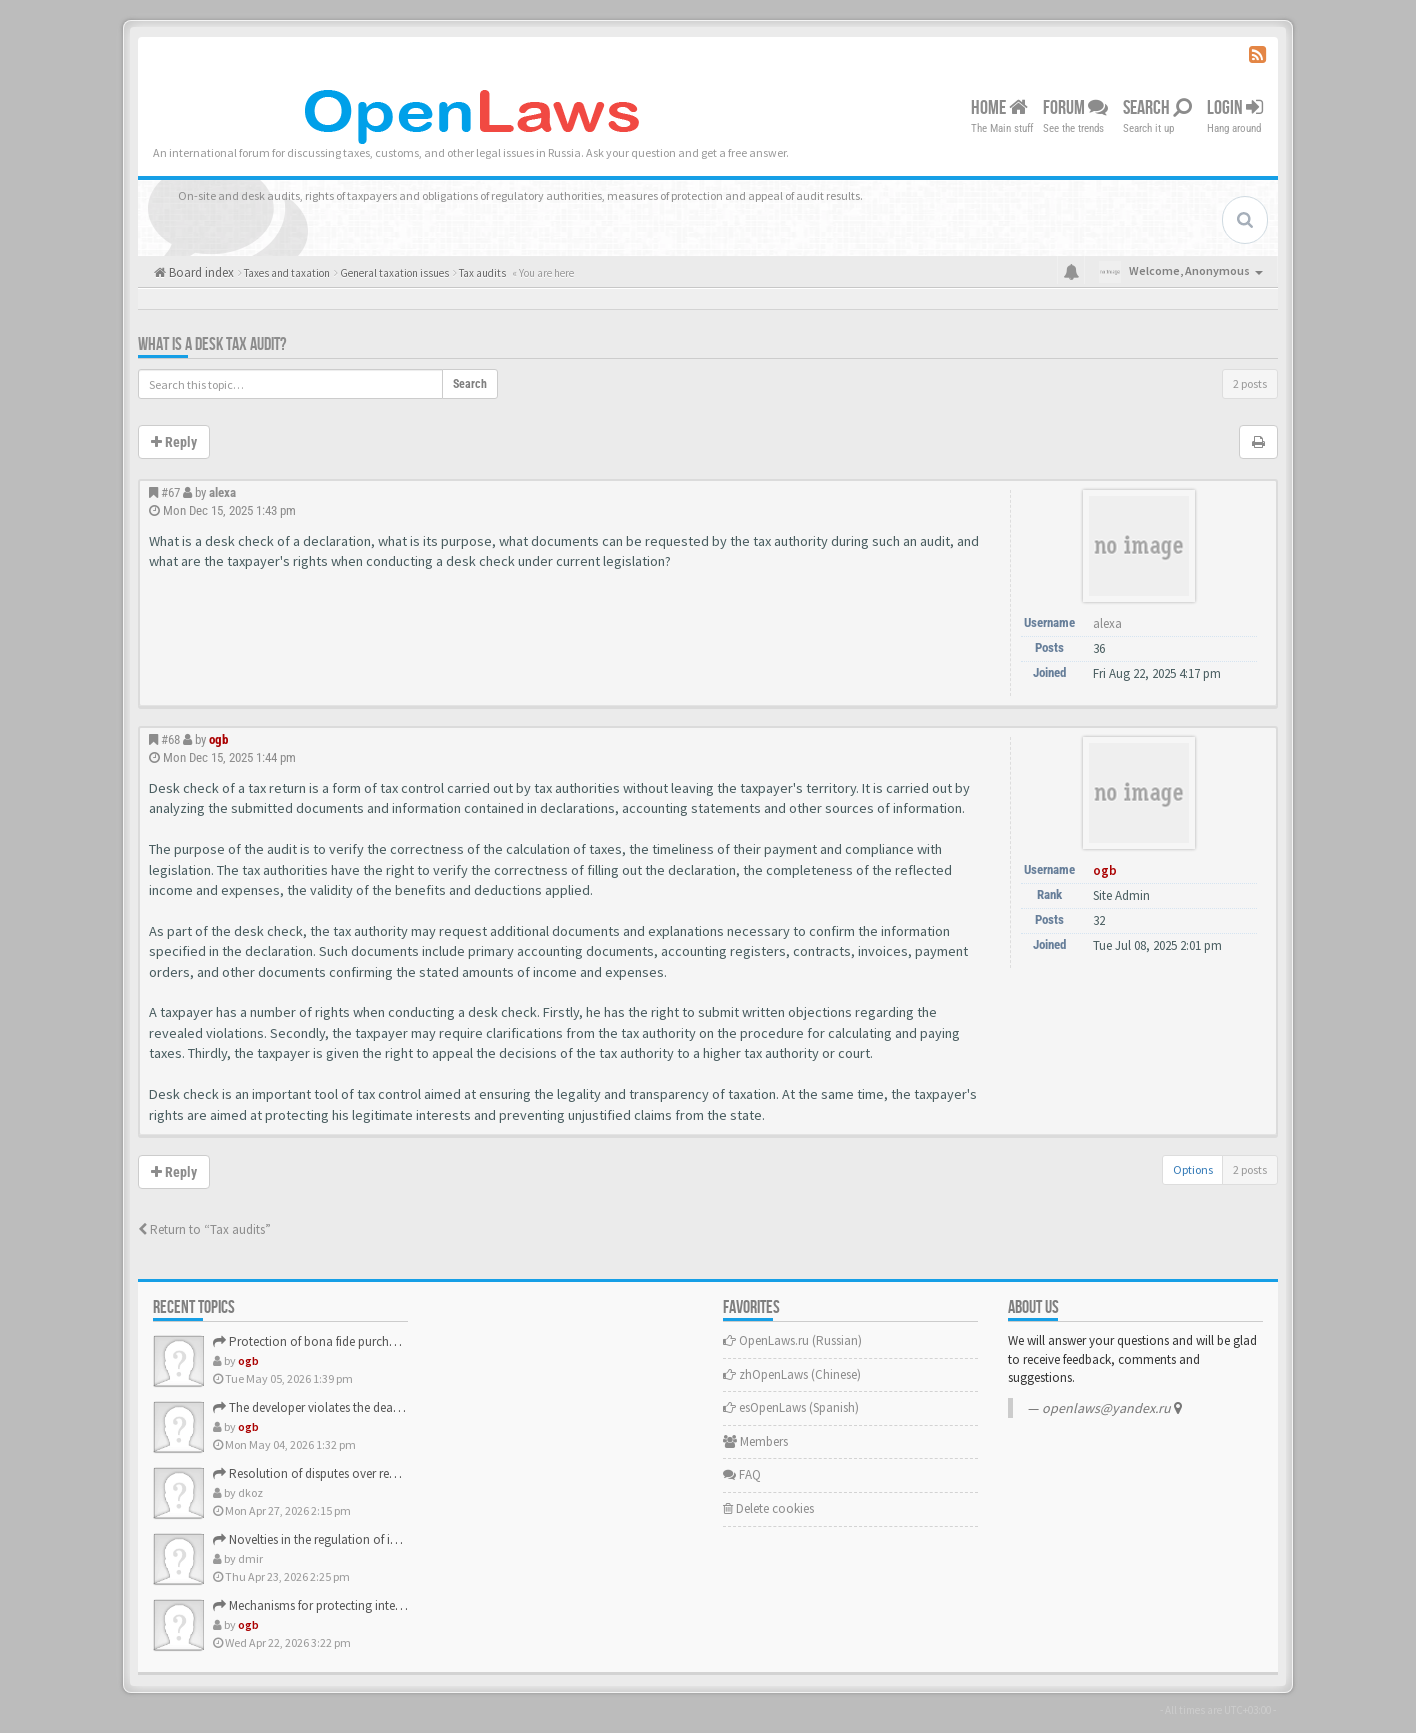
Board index (200, 272)
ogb (218, 739)
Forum (1075, 108)
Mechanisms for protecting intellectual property (348, 1605)
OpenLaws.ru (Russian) (792, 1340)
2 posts (1250, 383)
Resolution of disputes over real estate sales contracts (365, 1473)
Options (1193, 1169)
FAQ (742, 1474)
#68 (170, 739)
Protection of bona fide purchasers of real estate (350, 1341)
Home (999, 108)
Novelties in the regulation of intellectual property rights (370, 1539)
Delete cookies (768, 1508)
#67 (170, 492)
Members (755, 1441)
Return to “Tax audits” (204, 1229)
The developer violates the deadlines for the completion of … (385, 1407)
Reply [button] (174, 442)
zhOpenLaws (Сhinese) (792, 1374)
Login (1235, 108)
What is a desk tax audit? (212, 344)
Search (1157, 108)
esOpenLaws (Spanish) (791, 1407)
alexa (222, 492)
